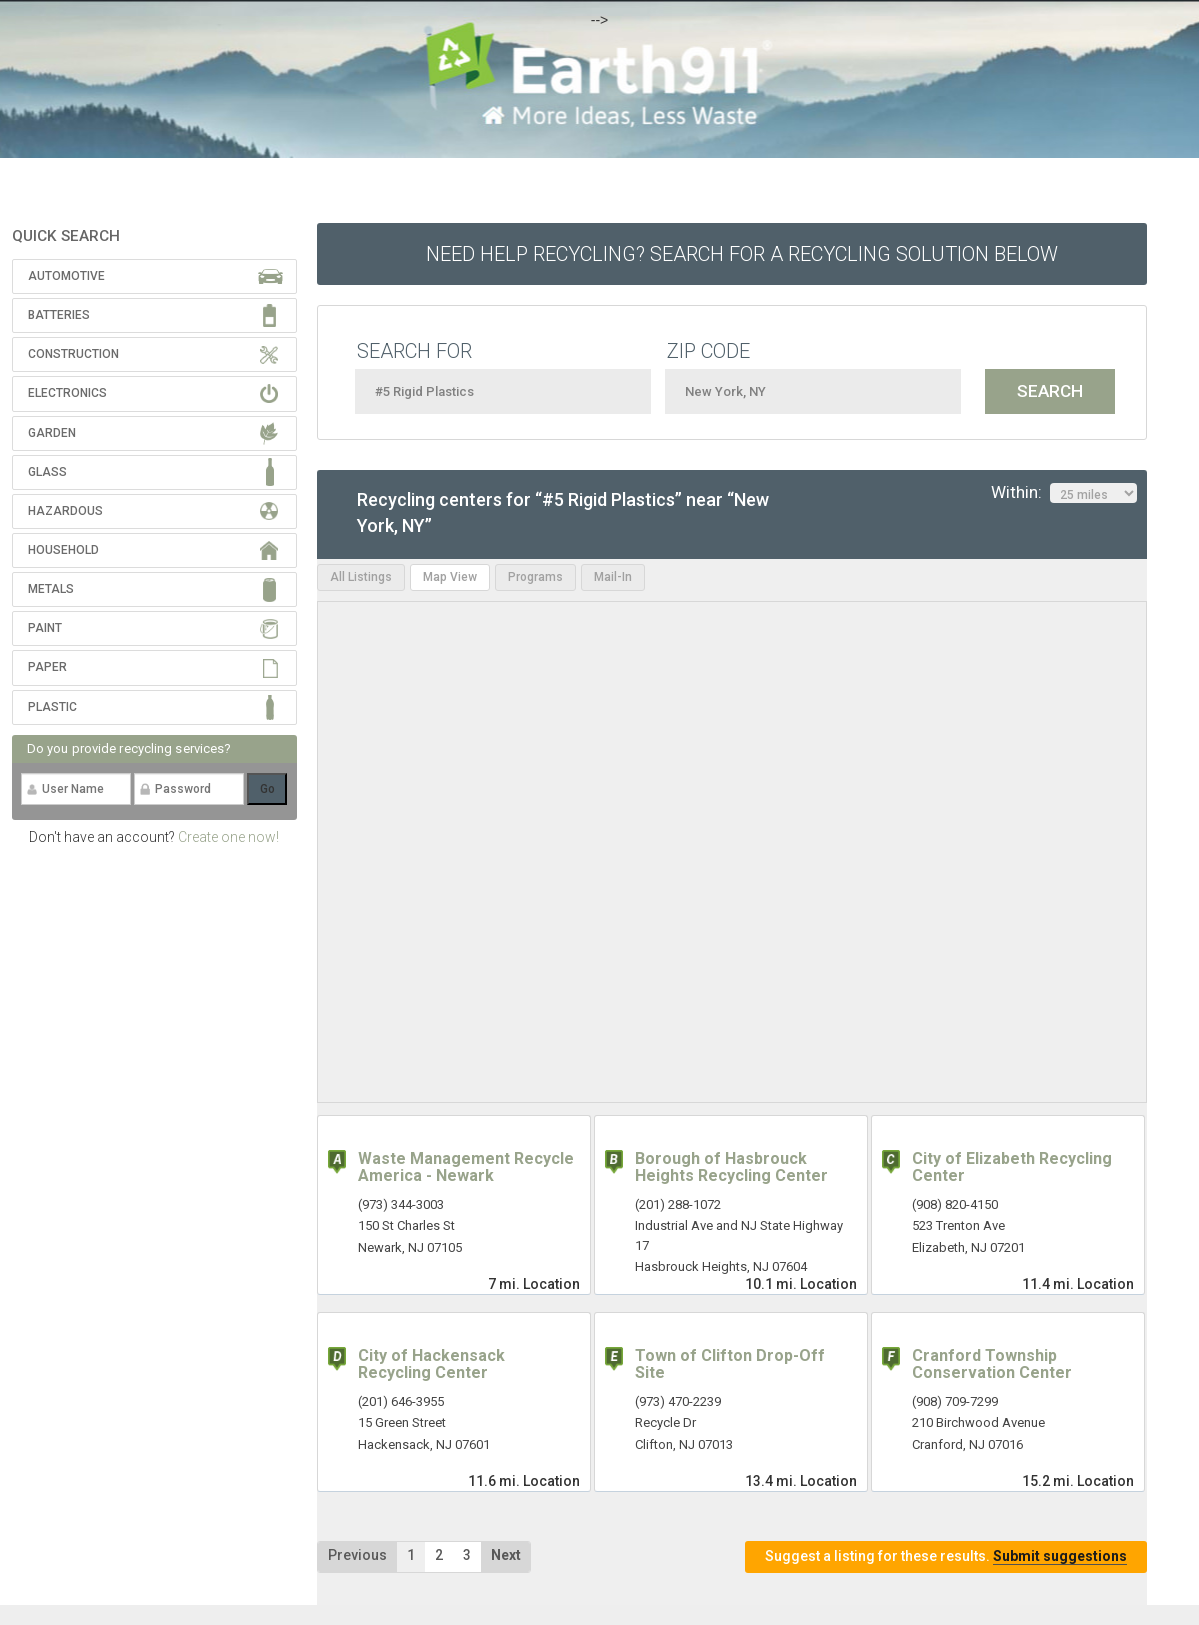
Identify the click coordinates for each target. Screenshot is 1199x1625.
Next (506, 1555)
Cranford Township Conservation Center (992, 1364)
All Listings (361, 577)
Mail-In (613, 577)
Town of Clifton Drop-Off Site (730, 1364)
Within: (1064, 493)
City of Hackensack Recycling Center (431, 1364)
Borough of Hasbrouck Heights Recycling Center (731, 1167)
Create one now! (228, 837)
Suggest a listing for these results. (946, 1556)
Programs (535, 577)
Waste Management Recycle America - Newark (466, 1167)
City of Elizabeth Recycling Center (1012, 1167)
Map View (450, 577)
